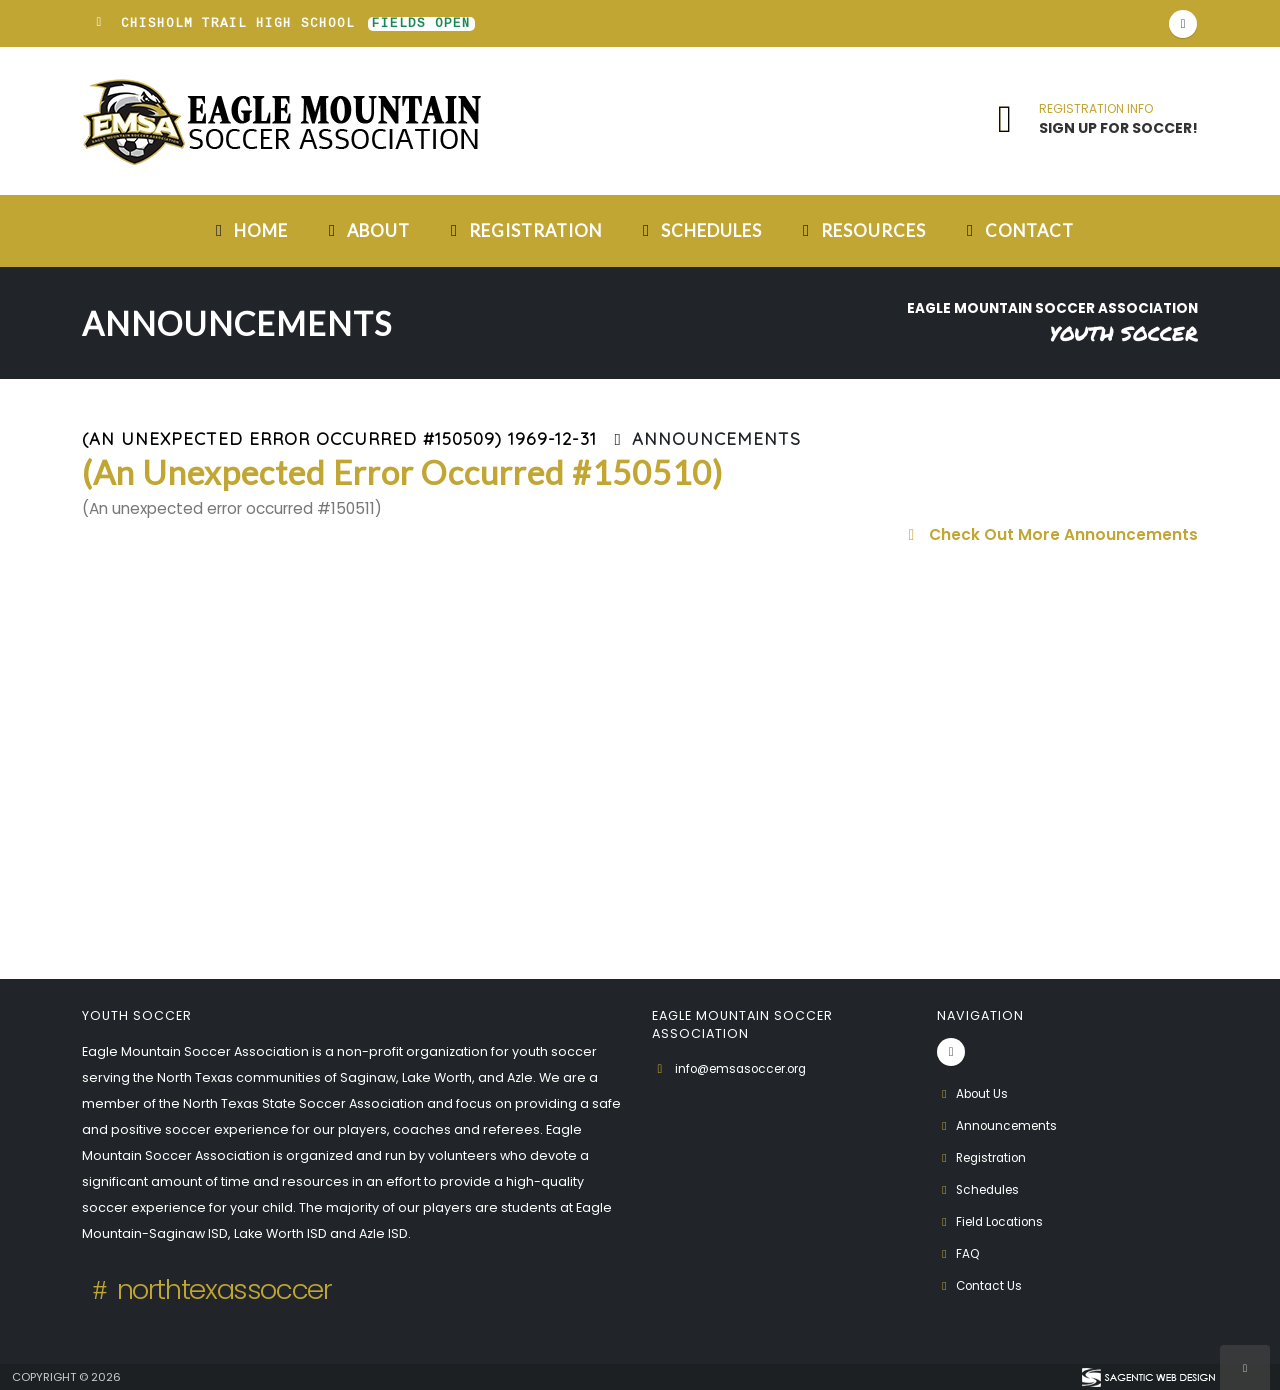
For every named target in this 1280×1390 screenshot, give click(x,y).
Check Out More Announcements (1050, 534)
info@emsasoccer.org (748, 1068)
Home (248, 230)
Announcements (1000, 1125)
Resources (861, 230)
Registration (523, 230)
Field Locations (994, 1221)
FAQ (959, 1253)
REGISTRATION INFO (1096, 109)
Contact (1017, 230)
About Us (975, 1093)
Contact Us (982, 1285)
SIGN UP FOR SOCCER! (1118, 128)
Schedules (699, 230)
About (366, 230)
